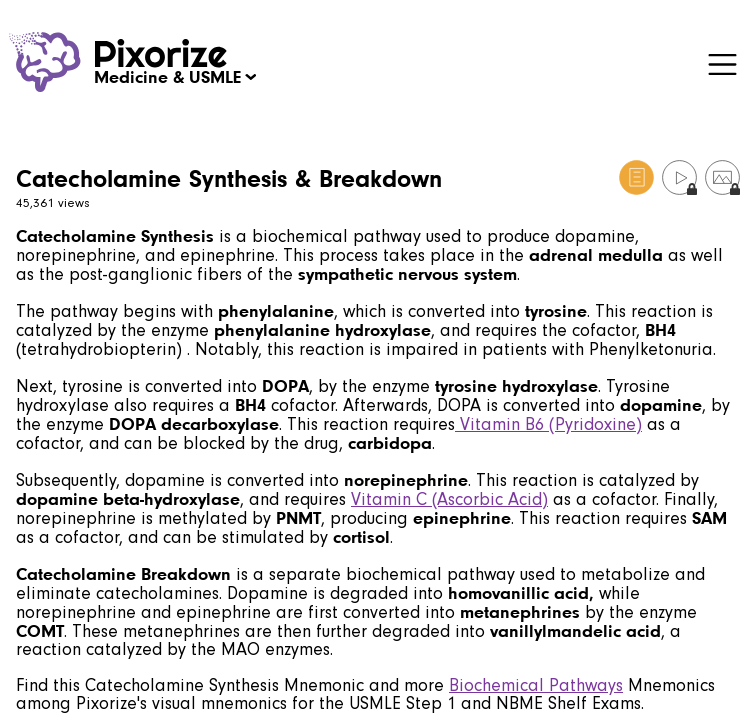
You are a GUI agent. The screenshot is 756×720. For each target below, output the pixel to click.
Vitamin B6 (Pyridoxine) (548, 424)
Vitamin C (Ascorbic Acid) (449, 499)
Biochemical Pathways (536, 685)
